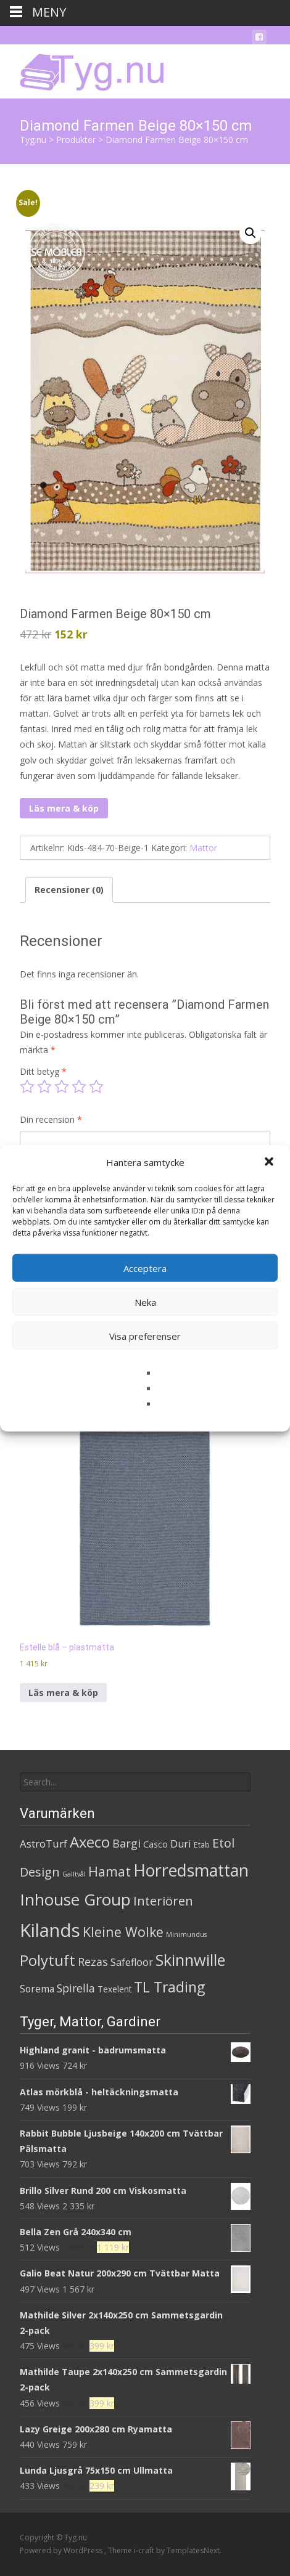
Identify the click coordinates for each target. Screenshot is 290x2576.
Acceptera (145, 1268)
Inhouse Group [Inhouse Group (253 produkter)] (75, 1899)
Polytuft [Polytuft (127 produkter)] (47, 1960)
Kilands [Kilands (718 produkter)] (50, 1930)
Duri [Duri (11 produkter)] (180, 1844)
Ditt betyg (43, 1071)
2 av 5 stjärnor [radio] (44, 1086)
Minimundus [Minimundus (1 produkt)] (186, 1934)
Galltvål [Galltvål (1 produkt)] (74, 1874)
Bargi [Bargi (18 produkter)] (126, 1843)
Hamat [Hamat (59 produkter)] (109, 1871)
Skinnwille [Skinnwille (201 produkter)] (190, 1959)
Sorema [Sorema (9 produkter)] (37, 1988)
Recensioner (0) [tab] (69, 889)
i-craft (145, 2550)
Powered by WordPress (62, 2550)
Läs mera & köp (64, 808)
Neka (145, 1301)
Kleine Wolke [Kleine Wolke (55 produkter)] (123, 1932)
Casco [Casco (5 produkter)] (155, 1844)
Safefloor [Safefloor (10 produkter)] (131, 1962)
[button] (270, 1162)
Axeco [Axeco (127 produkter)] (90, 1842)
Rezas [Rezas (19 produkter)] (93, 1961)
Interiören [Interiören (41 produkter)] (163, 1900)
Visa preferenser (145, 1335)
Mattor (203, 848)
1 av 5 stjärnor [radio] (27, 1086)
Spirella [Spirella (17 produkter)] (76, 1988)
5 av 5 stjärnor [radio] (96, 1086)
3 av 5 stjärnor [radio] (61, 1086)
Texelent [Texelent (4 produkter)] (114, 1989)
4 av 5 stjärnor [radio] (79, 1086)
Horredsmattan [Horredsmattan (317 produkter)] (191, 1870)
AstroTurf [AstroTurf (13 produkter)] (43, 1843)
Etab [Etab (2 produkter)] (202, 1845)
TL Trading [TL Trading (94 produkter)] (169, 1987)
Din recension (51, 1119)
